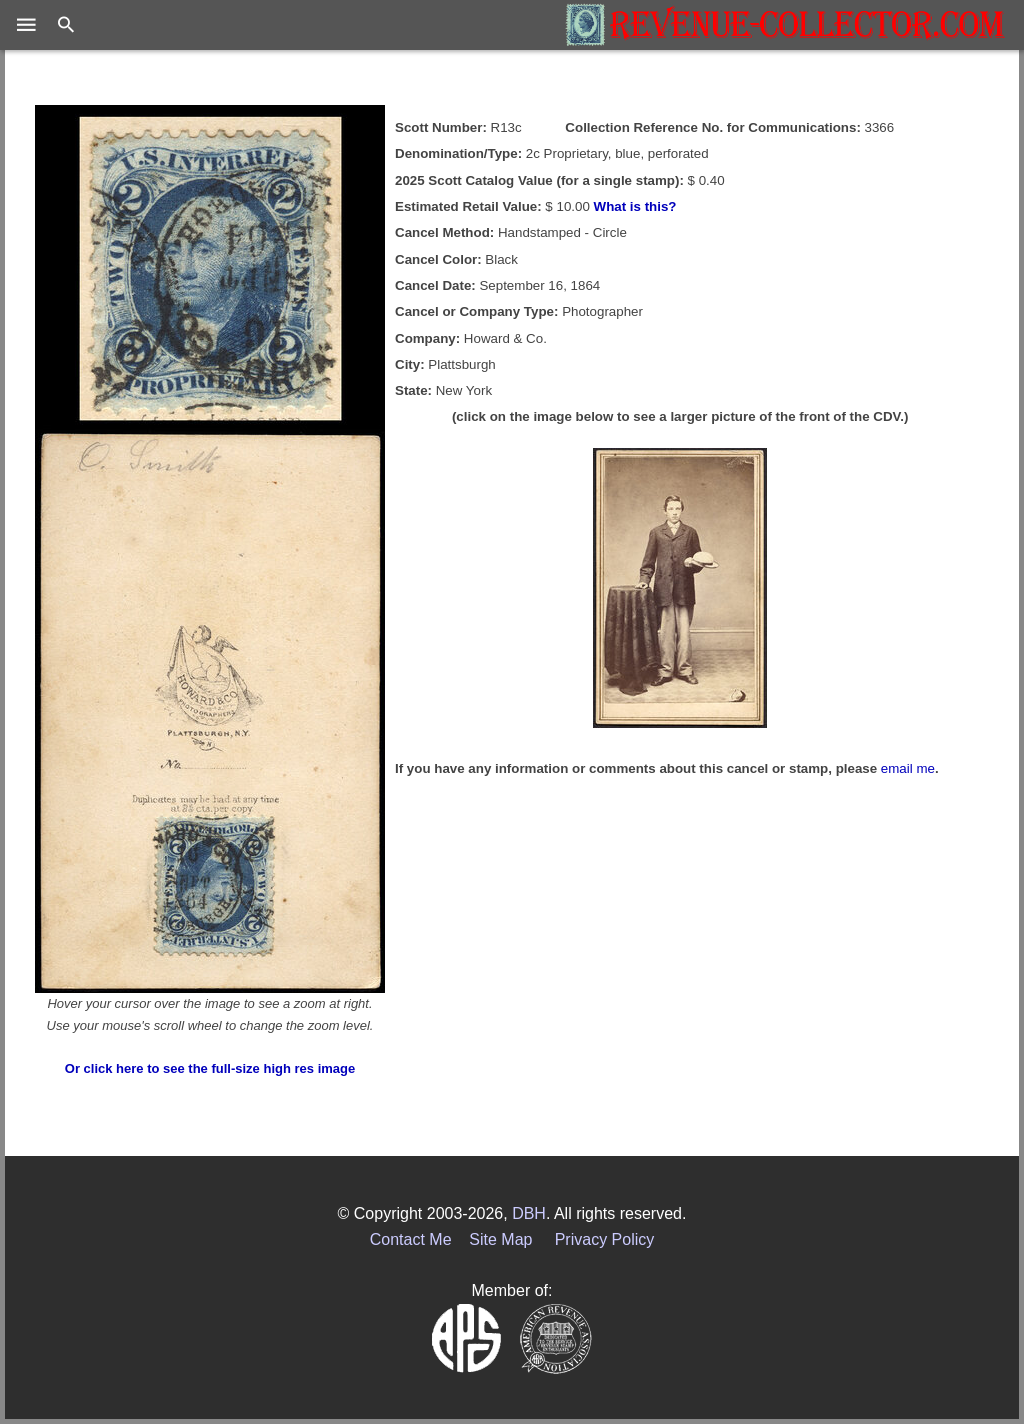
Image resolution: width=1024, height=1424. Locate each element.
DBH (529, 1213)
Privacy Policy (605, 1239)
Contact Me (411, 1239)
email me (908, 768)
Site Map (500, 1239)
